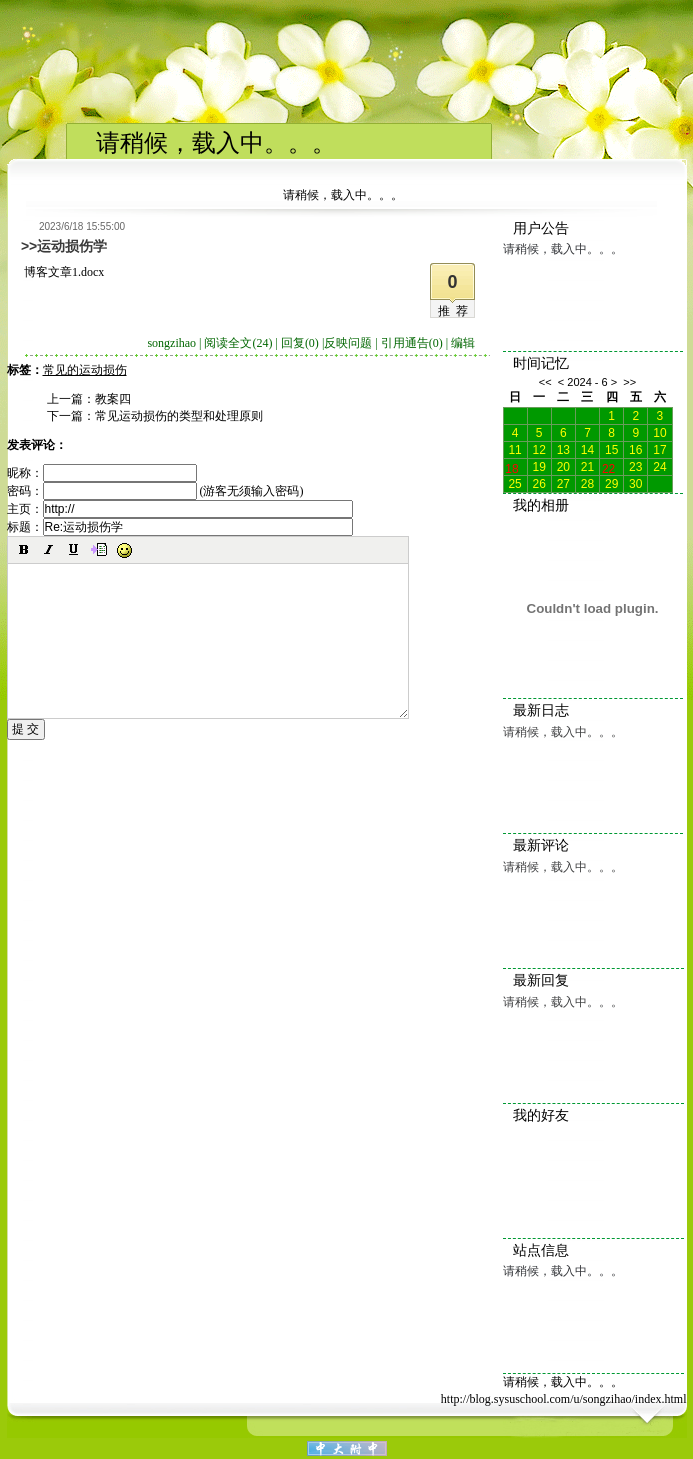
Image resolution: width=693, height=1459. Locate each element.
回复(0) (300, 343)
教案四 (113, 399)
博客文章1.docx (64, 272)
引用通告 (412, 343)
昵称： (102, 473)
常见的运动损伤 (85, 370)
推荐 (456, 311)
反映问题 (348, 343)
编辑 (463, 343)
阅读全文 (238, 343)
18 (511, 467)
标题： (180, 527)
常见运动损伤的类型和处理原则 (179, 416)
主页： (180, 509)
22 (608, 467)
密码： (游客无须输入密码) (155, 491)
